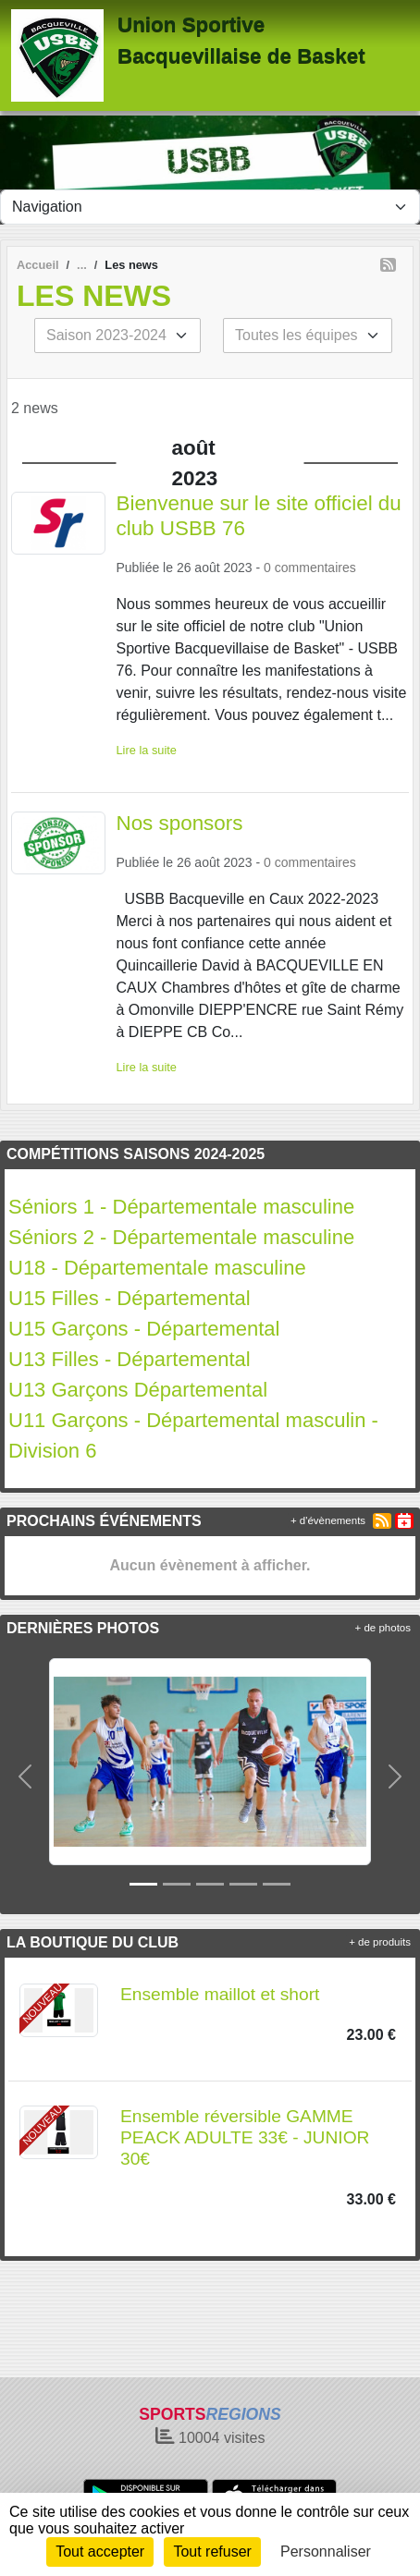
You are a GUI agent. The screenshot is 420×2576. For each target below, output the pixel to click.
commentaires (315, 567)
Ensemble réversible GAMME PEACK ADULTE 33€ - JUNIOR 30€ (244, 2137)
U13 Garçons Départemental (137, 1389)
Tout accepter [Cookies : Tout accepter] (100, 2551)
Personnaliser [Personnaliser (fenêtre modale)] (325, 2551)
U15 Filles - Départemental (132, 1298)
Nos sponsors (180, 823)
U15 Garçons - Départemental (143, 1328)
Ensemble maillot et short (219, 1994)
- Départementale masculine (178, 1267)
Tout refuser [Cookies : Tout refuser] (212, 2551)
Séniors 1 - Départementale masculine (181, 1206)
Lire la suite (147, 750)
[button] (25, 1776)
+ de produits (380, 1941)
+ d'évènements (327, 1520)
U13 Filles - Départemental (129, 1359)
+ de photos (383, 1627)
